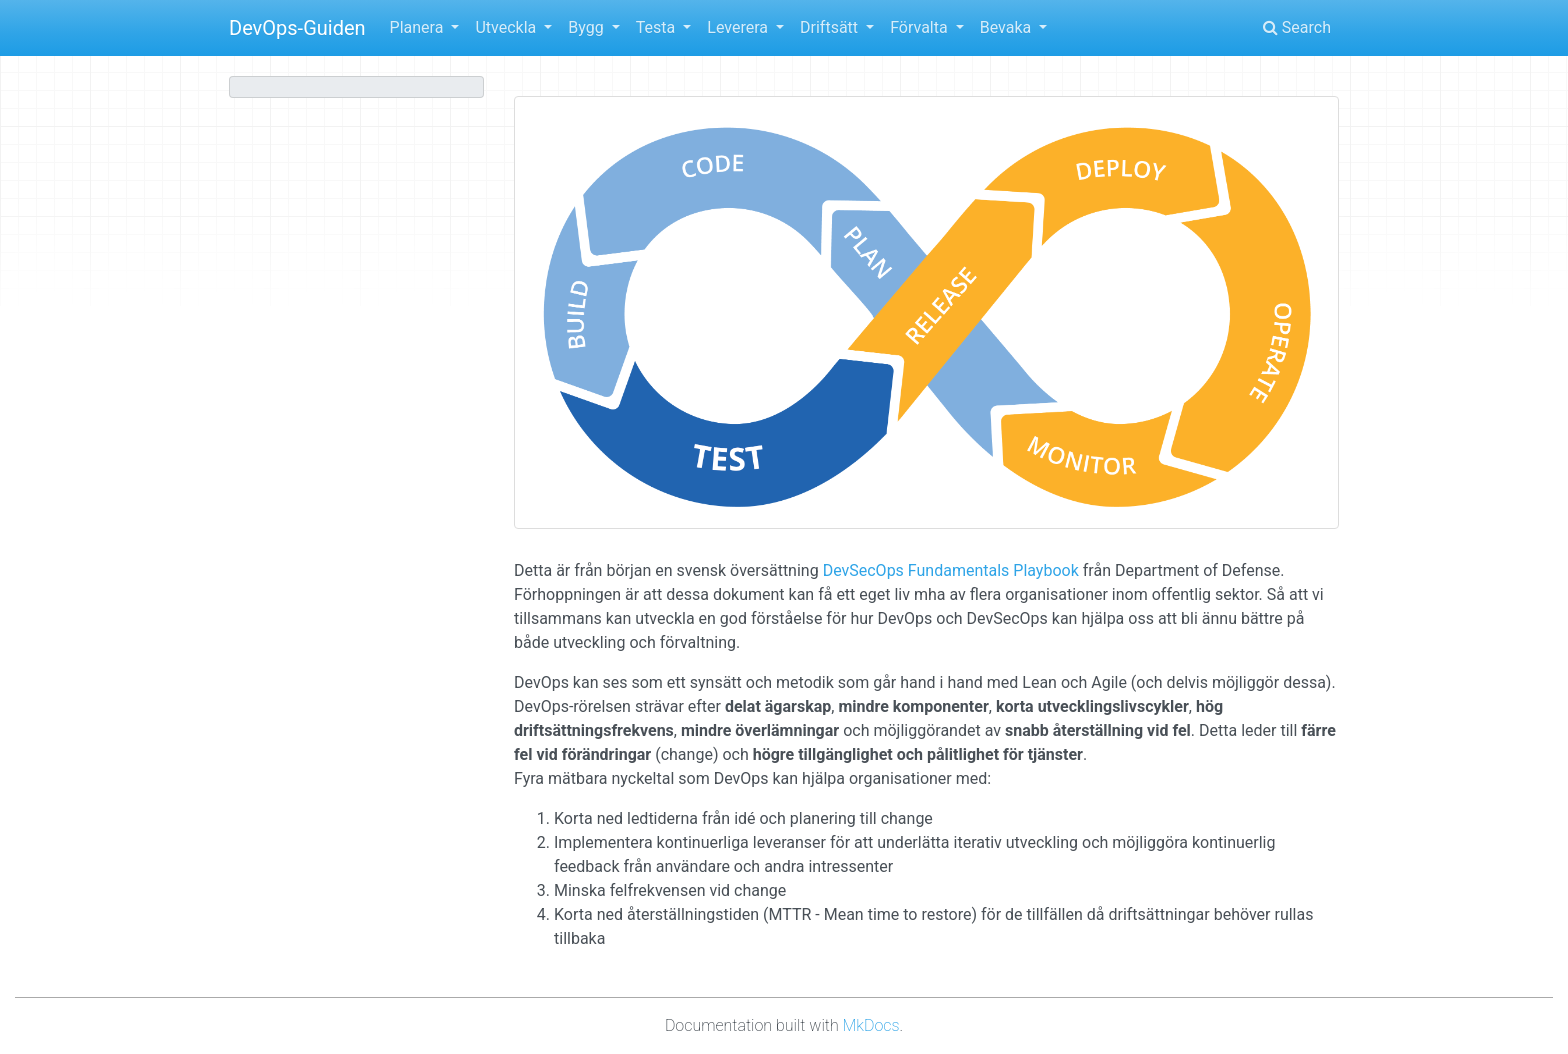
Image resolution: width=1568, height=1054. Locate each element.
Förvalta (921, 27)
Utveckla (507, 27)
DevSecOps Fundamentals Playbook (951, 570)
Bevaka (1007, 27)
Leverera (739, 27)
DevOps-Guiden (297, 28)
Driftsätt (831, 27)
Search (1297, 27)
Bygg (587, 27)
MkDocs (871, 1025)
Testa (657, 27)
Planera (419, 27)
